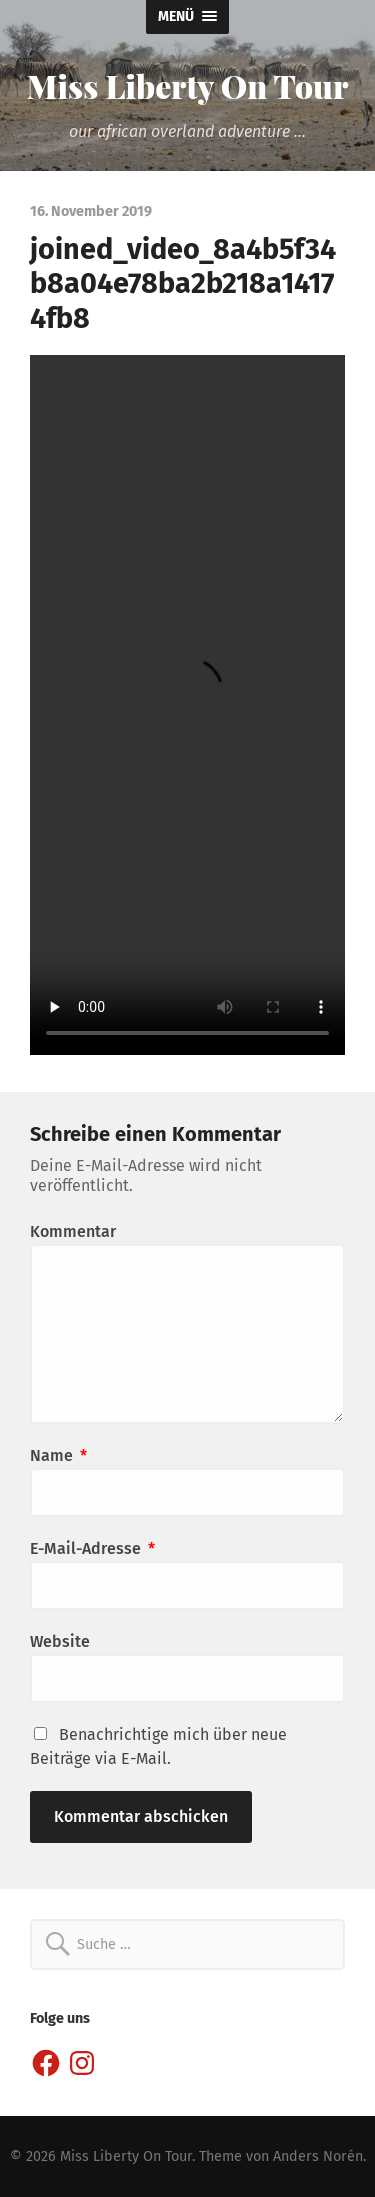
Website (60, 1641)
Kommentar (73, 1231)
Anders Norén (318, 2156)
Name (58, 1455)
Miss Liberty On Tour (188, 85)
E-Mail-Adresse (92, 1548)
